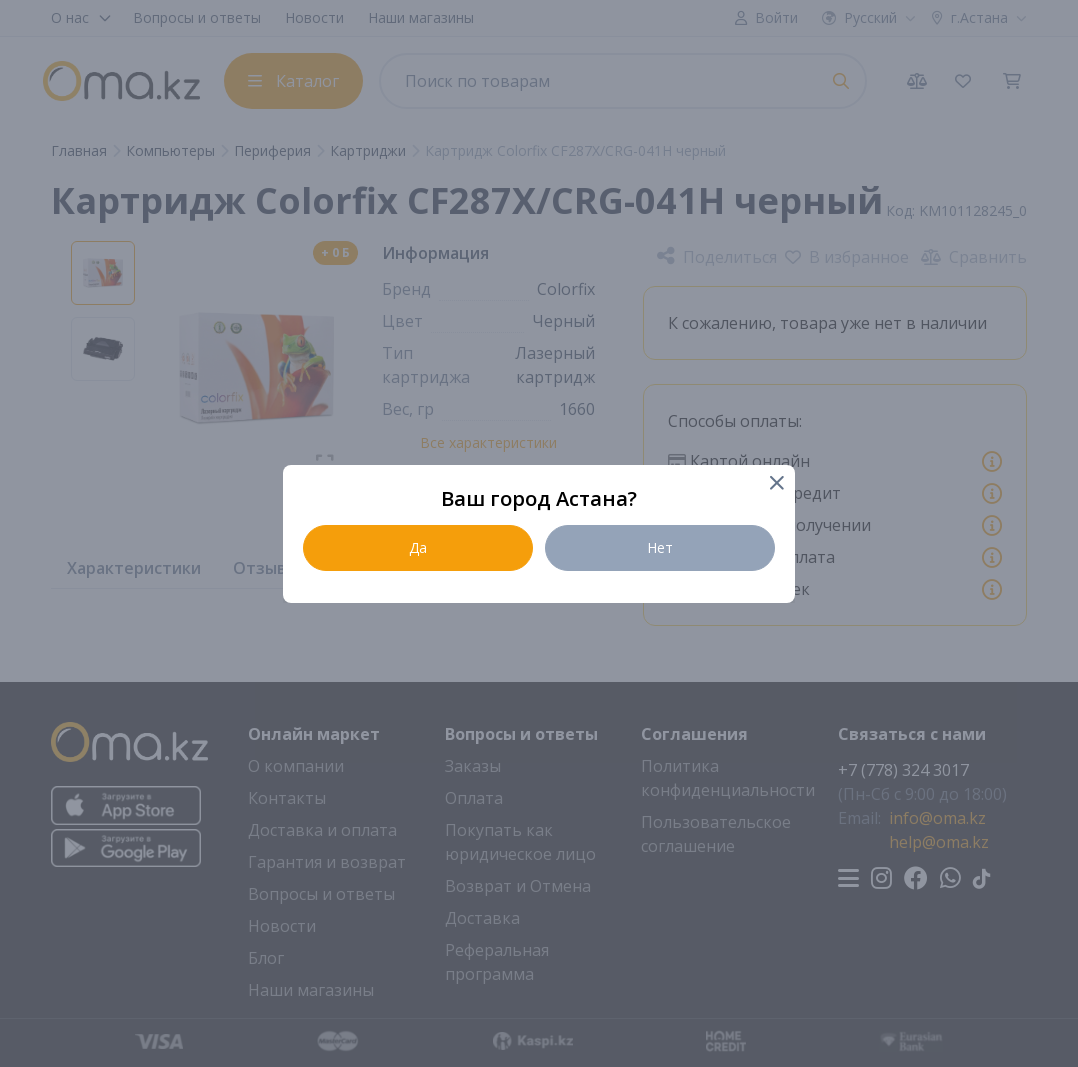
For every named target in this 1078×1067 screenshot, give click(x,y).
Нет (660, 547)
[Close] (775, 484)
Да (418, 547)
